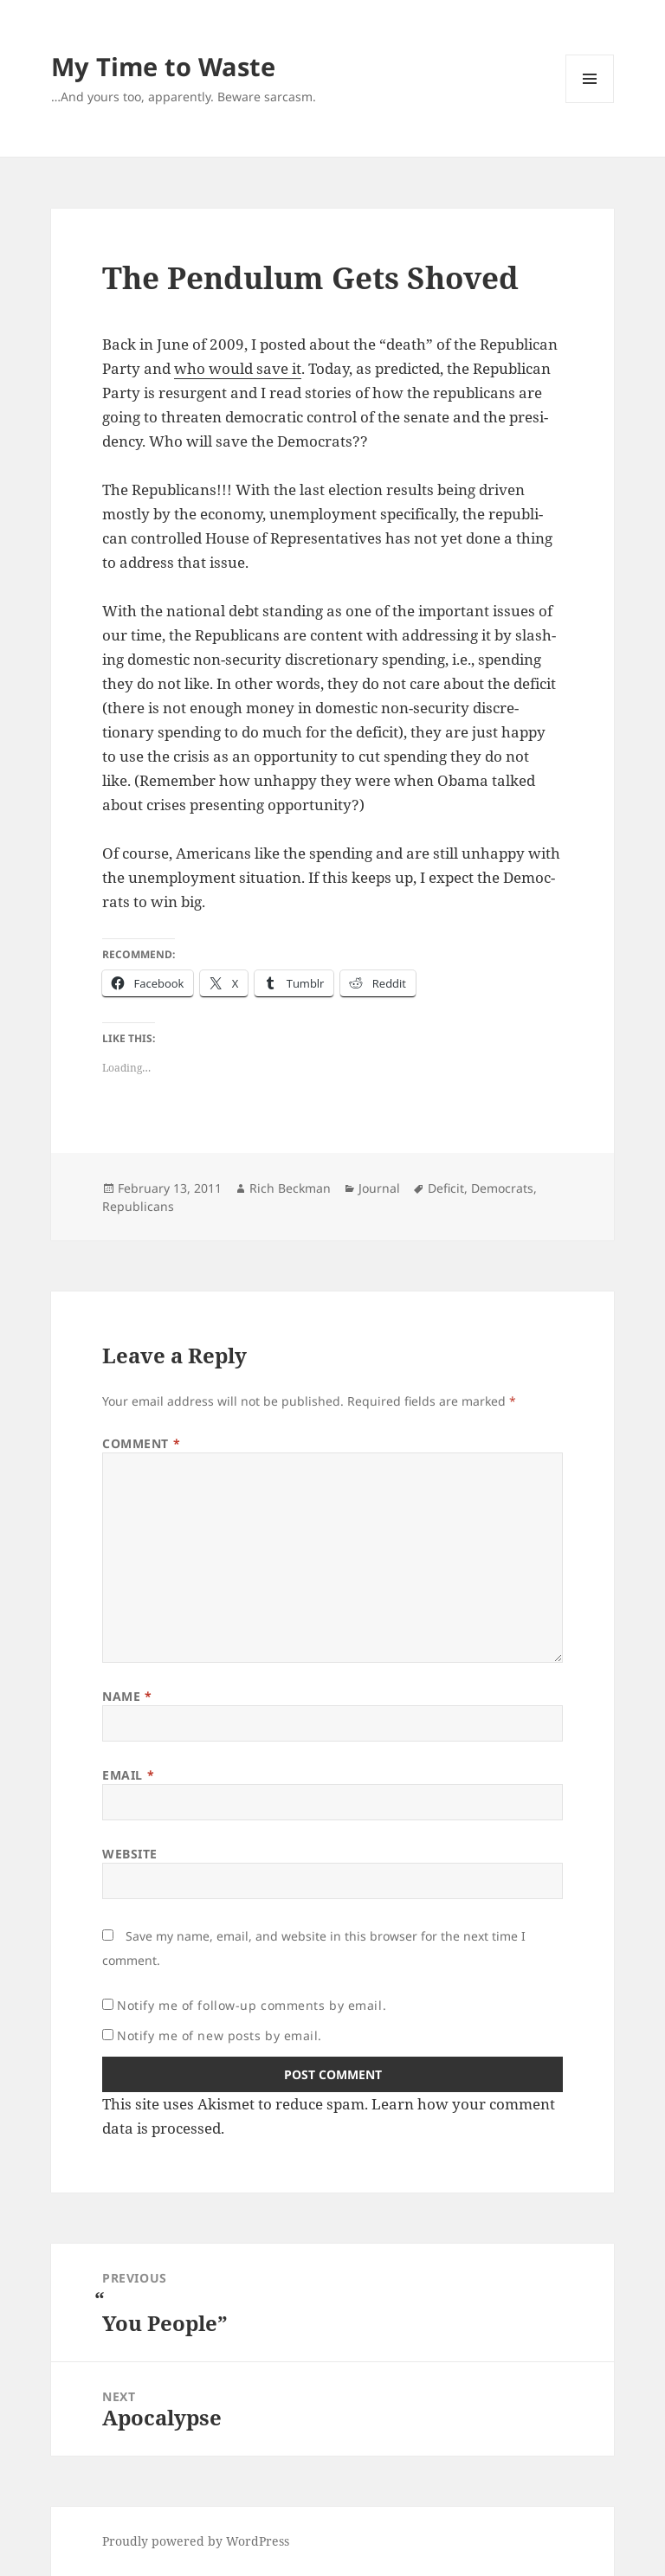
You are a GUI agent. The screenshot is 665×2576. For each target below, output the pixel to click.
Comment (141, 1443)
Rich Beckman (290, 1188)
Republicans (138, 1206)
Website (130, 1853)
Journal (379, 1188)
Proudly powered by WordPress (195, 2541)
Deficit (446, 1188)
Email (128, 1775)
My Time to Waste (163, 66)
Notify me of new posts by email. (219, 2035)
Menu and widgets (590, 102)
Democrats (502, 1188)
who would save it (237, 368)
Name (127, 1696)
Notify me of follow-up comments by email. (251, 2005)
